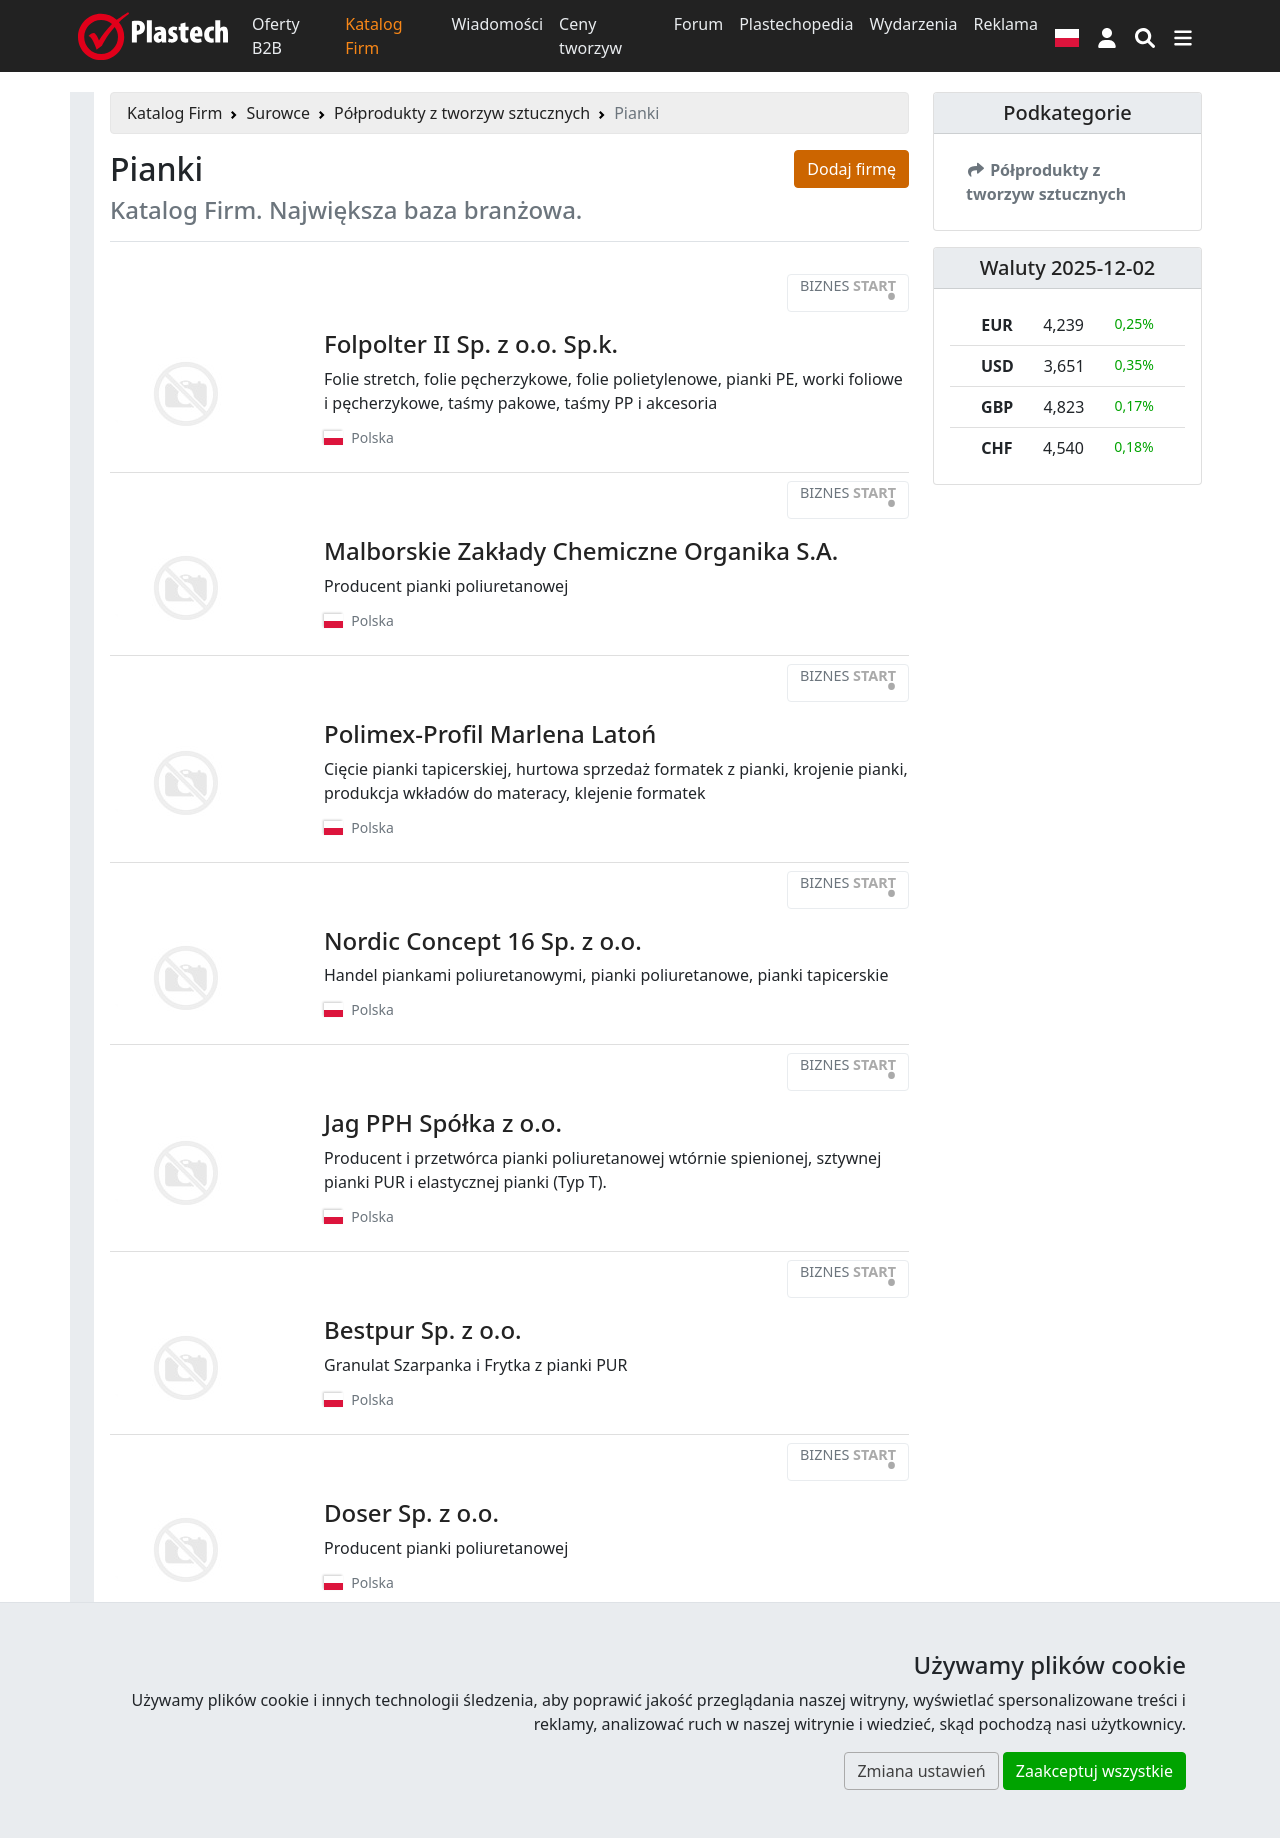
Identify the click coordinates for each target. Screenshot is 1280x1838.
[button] (1107, 36)
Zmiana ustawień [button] (921, 1771)
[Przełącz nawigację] (1183, 36)
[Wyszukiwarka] (1145, 36)
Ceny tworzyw (590, 36)
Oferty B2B (276, 36)
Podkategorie (1067, 112)
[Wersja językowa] (1067, 36)
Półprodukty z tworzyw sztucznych (462, 113)
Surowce (278, 113)
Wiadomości (497, 24)
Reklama (1005, 24)
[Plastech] (153, 36)
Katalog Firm (373, 36)
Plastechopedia (796, 24)
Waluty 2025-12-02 (1068, 267)
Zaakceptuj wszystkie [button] (1094, 1771)
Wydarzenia (913, 24)
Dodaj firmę (851, 169)
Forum (698, 24)
